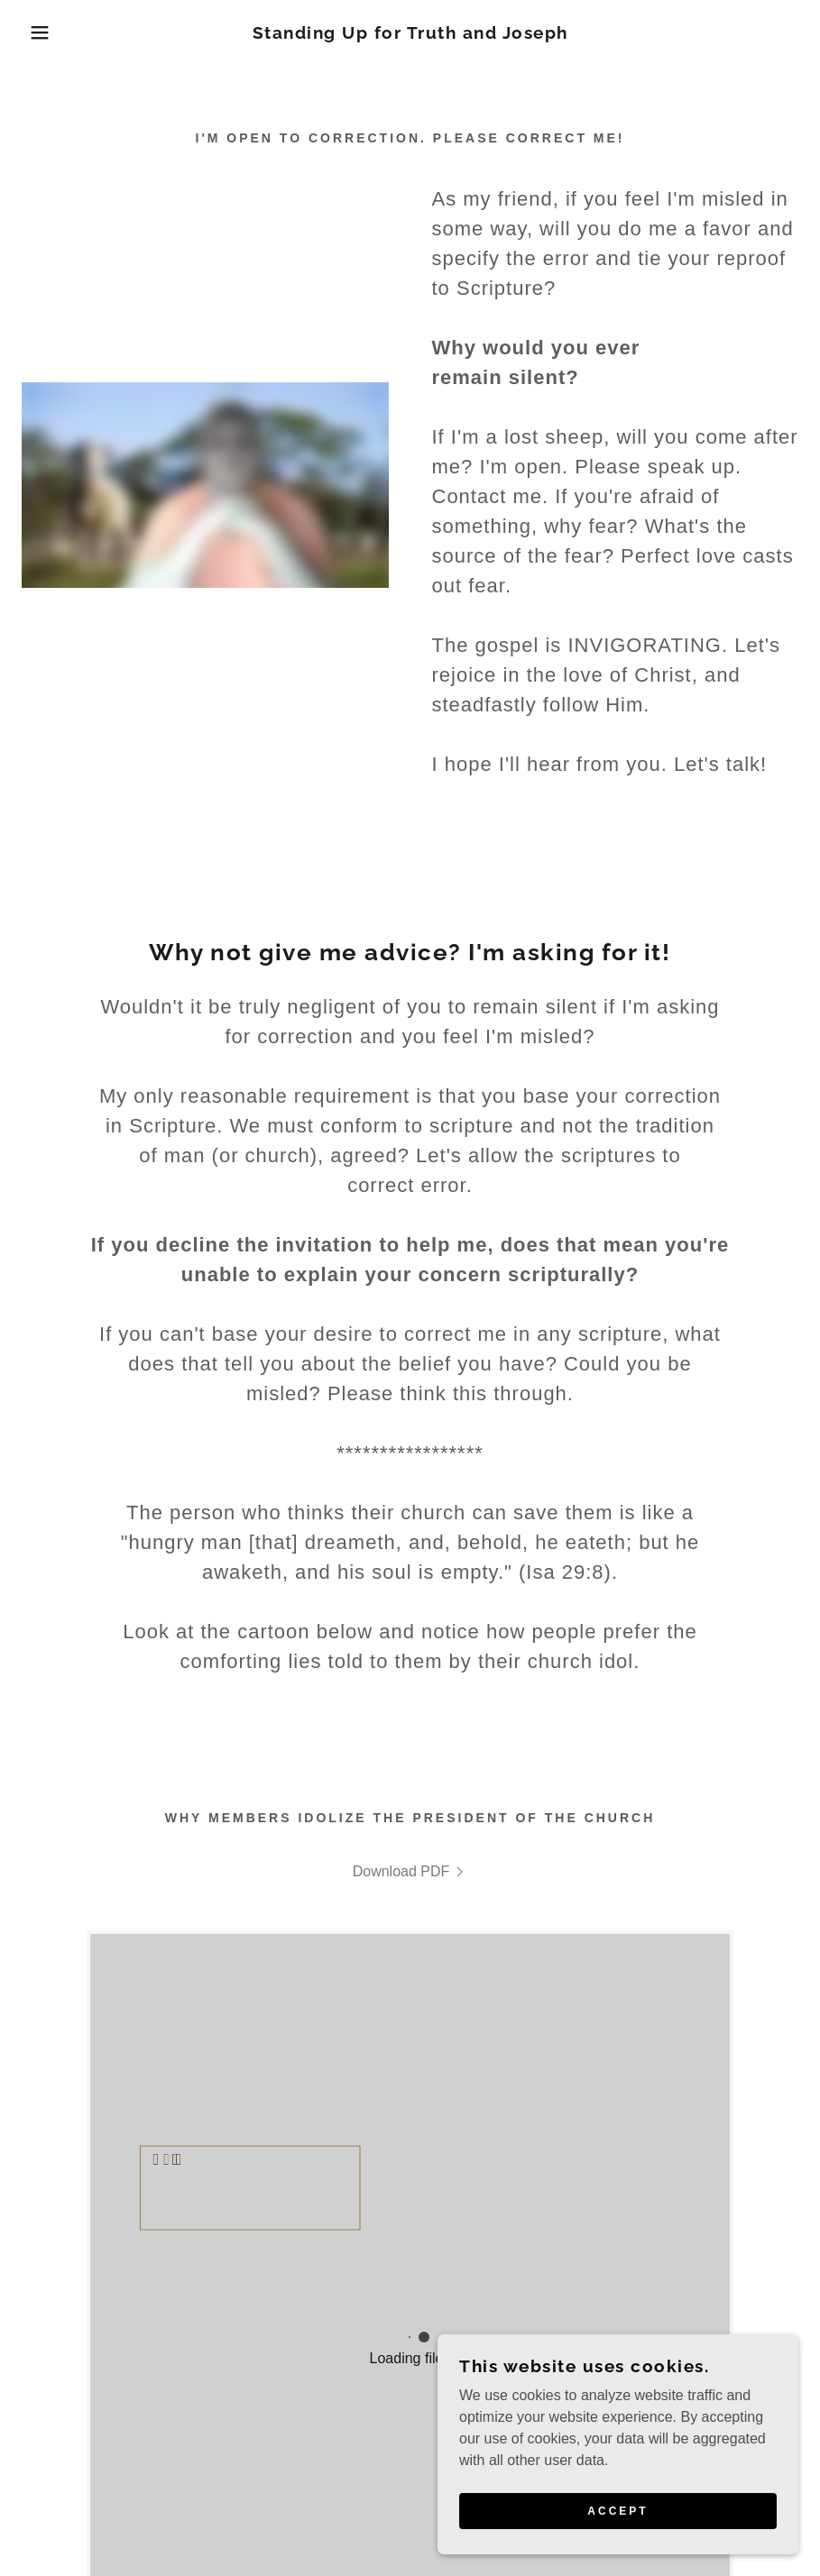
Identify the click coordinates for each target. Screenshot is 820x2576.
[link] (410, 33)
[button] (41, 32)
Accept (617, 2511)
